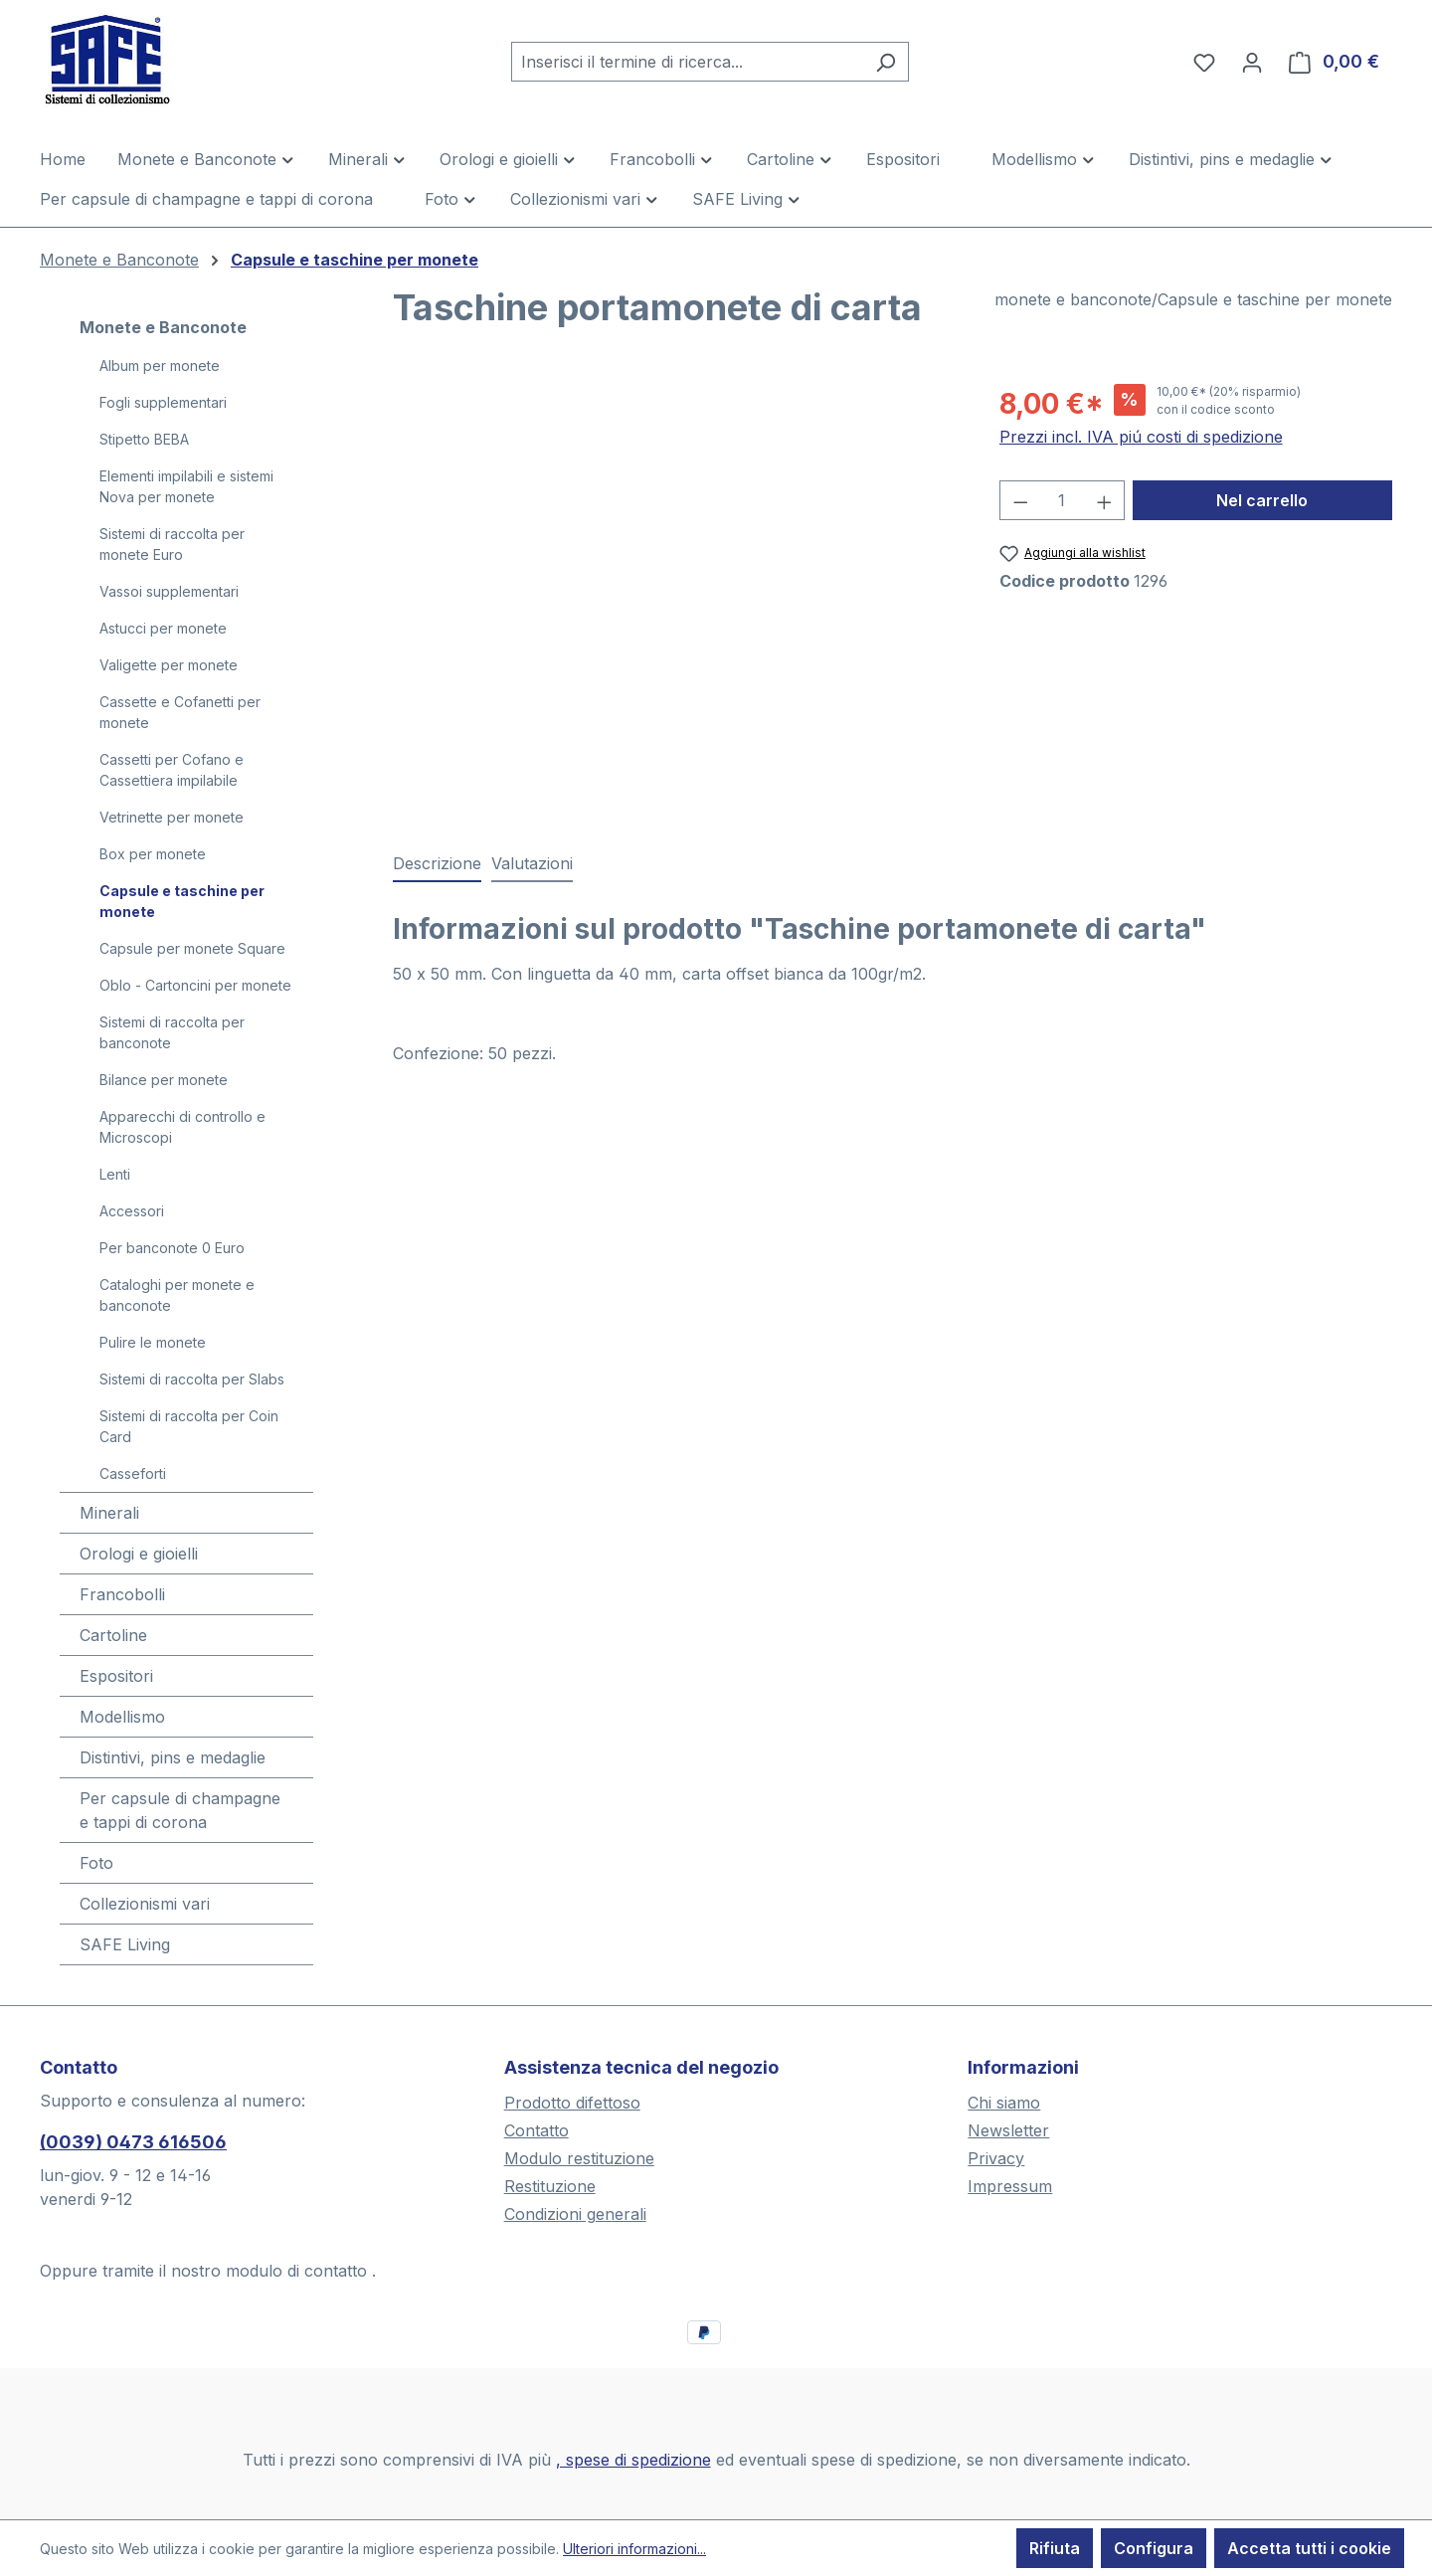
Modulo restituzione (579, 2158)
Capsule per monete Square (192, 948)
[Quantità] (1061, 500)
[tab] (437, 864)
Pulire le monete (152, 1342)
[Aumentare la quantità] (1105, 500)
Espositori (116, 1676)
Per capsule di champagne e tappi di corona (180, 1810)
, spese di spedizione (633, 2460)
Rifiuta (1054, 2548)
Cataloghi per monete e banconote (177, 1295)
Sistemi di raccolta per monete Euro (172, 544)
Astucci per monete (163, 628)
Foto (96, 1863)
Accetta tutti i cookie (1309, 2548)
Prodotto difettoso (572, 2103)
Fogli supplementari (163, 402)
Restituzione (550, 2186)
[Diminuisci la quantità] (1020, 500)
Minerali (109, 1513)
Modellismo (122, 1717)
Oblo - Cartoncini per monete (195, 985)
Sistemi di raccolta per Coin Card (188, 1426)
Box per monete (152, 853)
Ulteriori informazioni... (634, 2548)
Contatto (536, 2130)
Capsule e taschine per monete (182, 901)
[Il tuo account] (1252, 62)
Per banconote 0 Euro (172, 1247)
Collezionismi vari (145, 1904)
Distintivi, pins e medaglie (173, 1757)
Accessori (131, 1210)
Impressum (1010, 2186)
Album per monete (159, 365)
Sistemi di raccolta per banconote (172, 1032)
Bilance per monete (163, 1079)
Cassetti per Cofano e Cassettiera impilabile (171, 770)
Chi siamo (1004, 2103)
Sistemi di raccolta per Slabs (191, 1379)
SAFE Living (125, 1944)
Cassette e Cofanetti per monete (180, 712)
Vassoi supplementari (169, 591)
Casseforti (132, 1473)
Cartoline (113, 1635)
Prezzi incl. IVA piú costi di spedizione (1141, 437)
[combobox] (687, 62)
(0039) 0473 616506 (133, 2141)
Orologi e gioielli (139, 1554)
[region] (676, 597)
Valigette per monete (168, 664)
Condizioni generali (575, 2214)
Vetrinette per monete (171, 817)
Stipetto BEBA (144, 439)
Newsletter (1008, 2130)
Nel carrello (1262, 500)
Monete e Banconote (163, 327)
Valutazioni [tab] (532, 863)
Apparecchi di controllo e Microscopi (182, 1127)
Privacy (996, 2158)
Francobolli (122, 1594)
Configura (1153, 2548)
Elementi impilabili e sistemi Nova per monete (186, 486)
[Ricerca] (885, 62)
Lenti (114, 1174)
